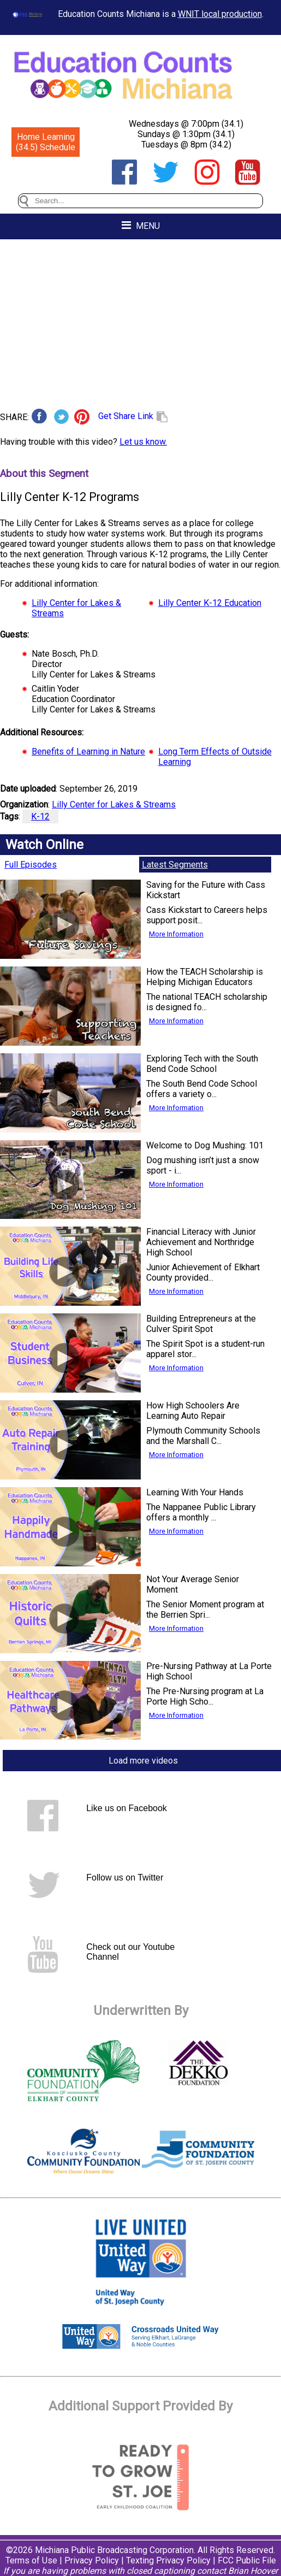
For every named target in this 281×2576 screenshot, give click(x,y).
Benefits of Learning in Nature (88, 751)
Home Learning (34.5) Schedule (45, 142)
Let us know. (143, 442)
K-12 (40, 816)
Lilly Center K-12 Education (209, 603)
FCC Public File (247, 2560)
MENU (141, 225)
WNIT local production (220, 14)
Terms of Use (31, 2560)
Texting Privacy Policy (168, 2560)
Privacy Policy (91, 2560)
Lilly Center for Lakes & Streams (114, 804)
